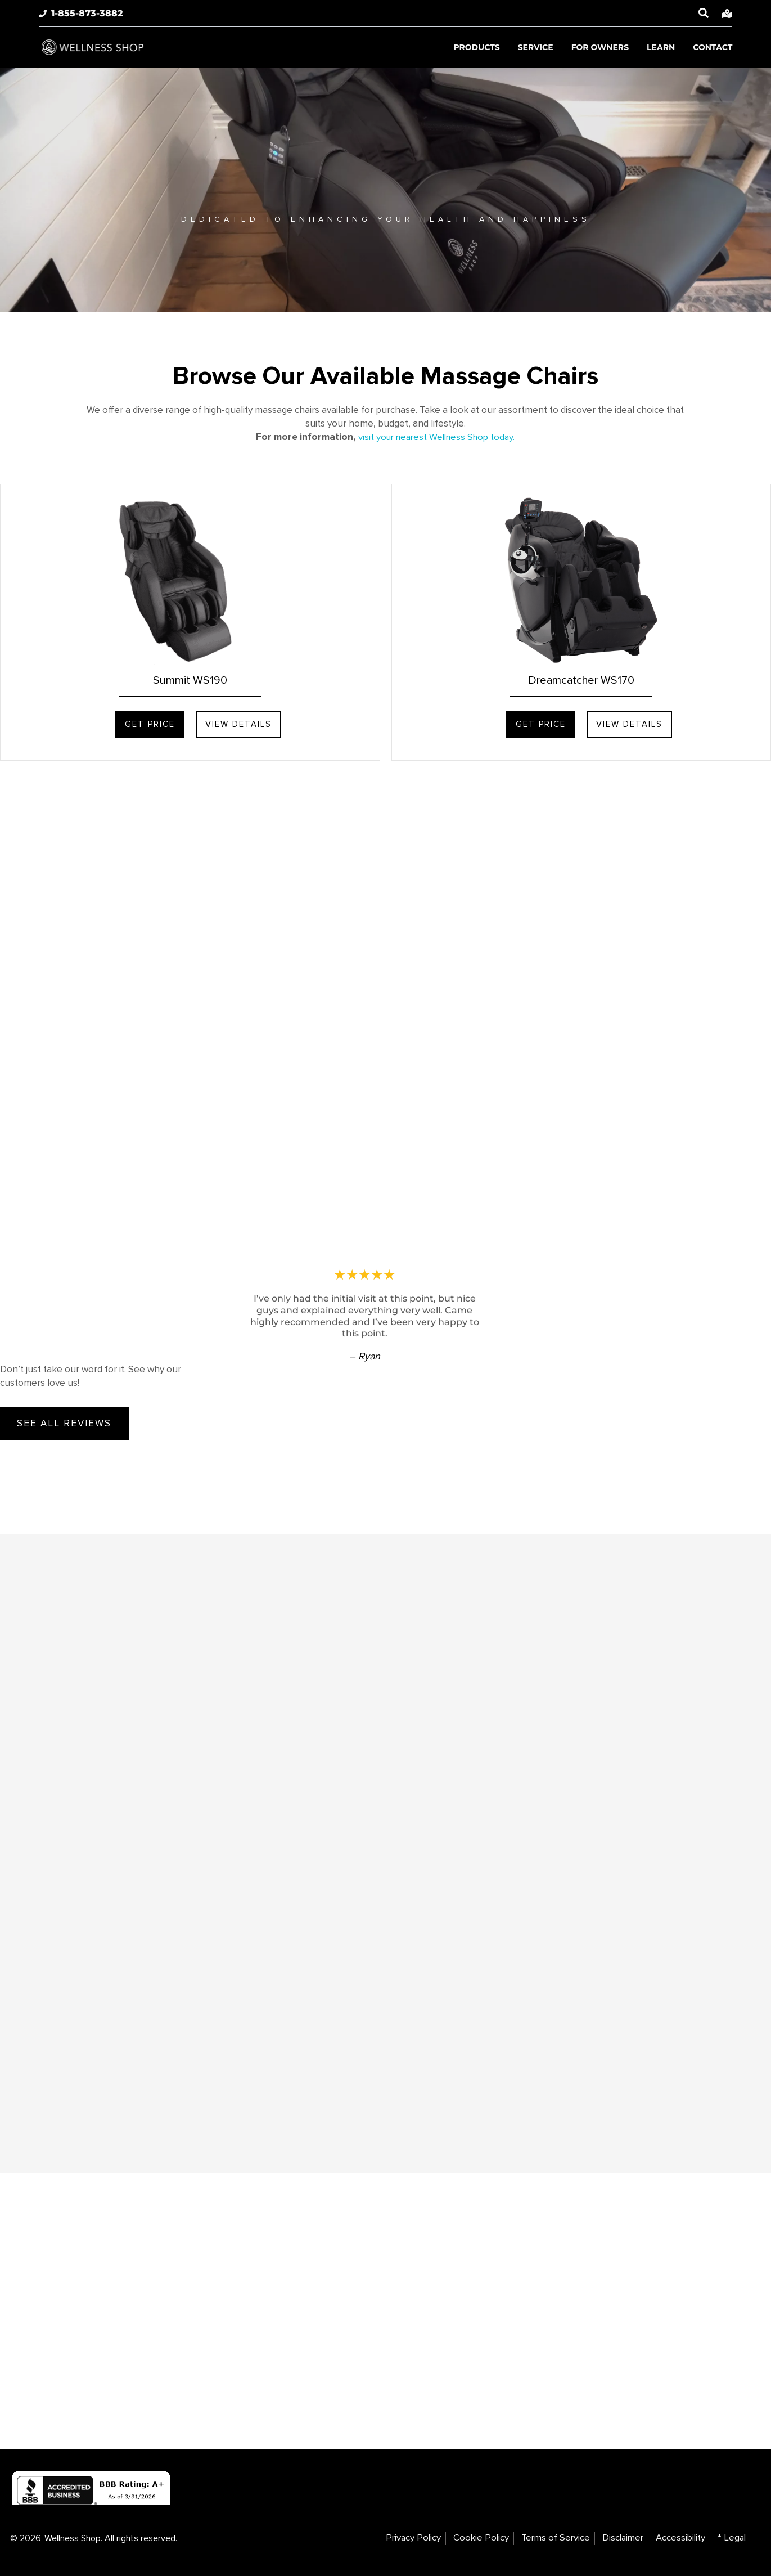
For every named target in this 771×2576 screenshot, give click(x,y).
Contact (712, 47)
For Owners (600, 47)
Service (535, 47)
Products (476, 47)
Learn (661, 47)
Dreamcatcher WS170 (581, 680)
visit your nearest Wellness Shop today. (436, 437)
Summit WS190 (190, 680)
